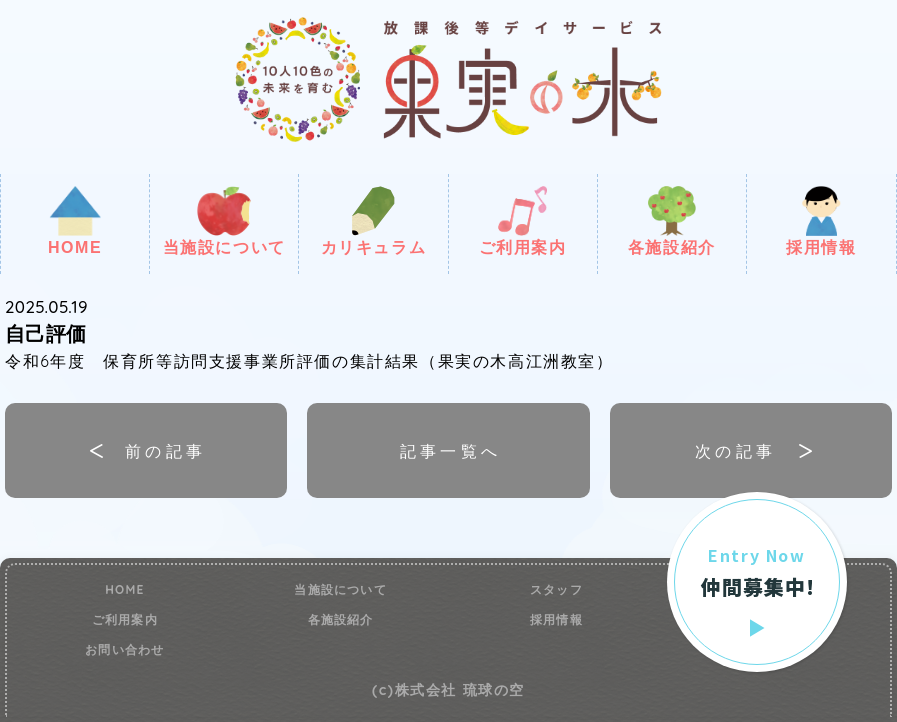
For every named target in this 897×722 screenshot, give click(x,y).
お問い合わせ (124, 650)
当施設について (224, 221)
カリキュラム (374, 221)
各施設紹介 (672, 221)
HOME (75, 221)
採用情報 (821, 221)
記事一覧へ (451, 451)
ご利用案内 (523, 221)
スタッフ (556, 590)
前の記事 (166, 451)
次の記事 (736, 451)
